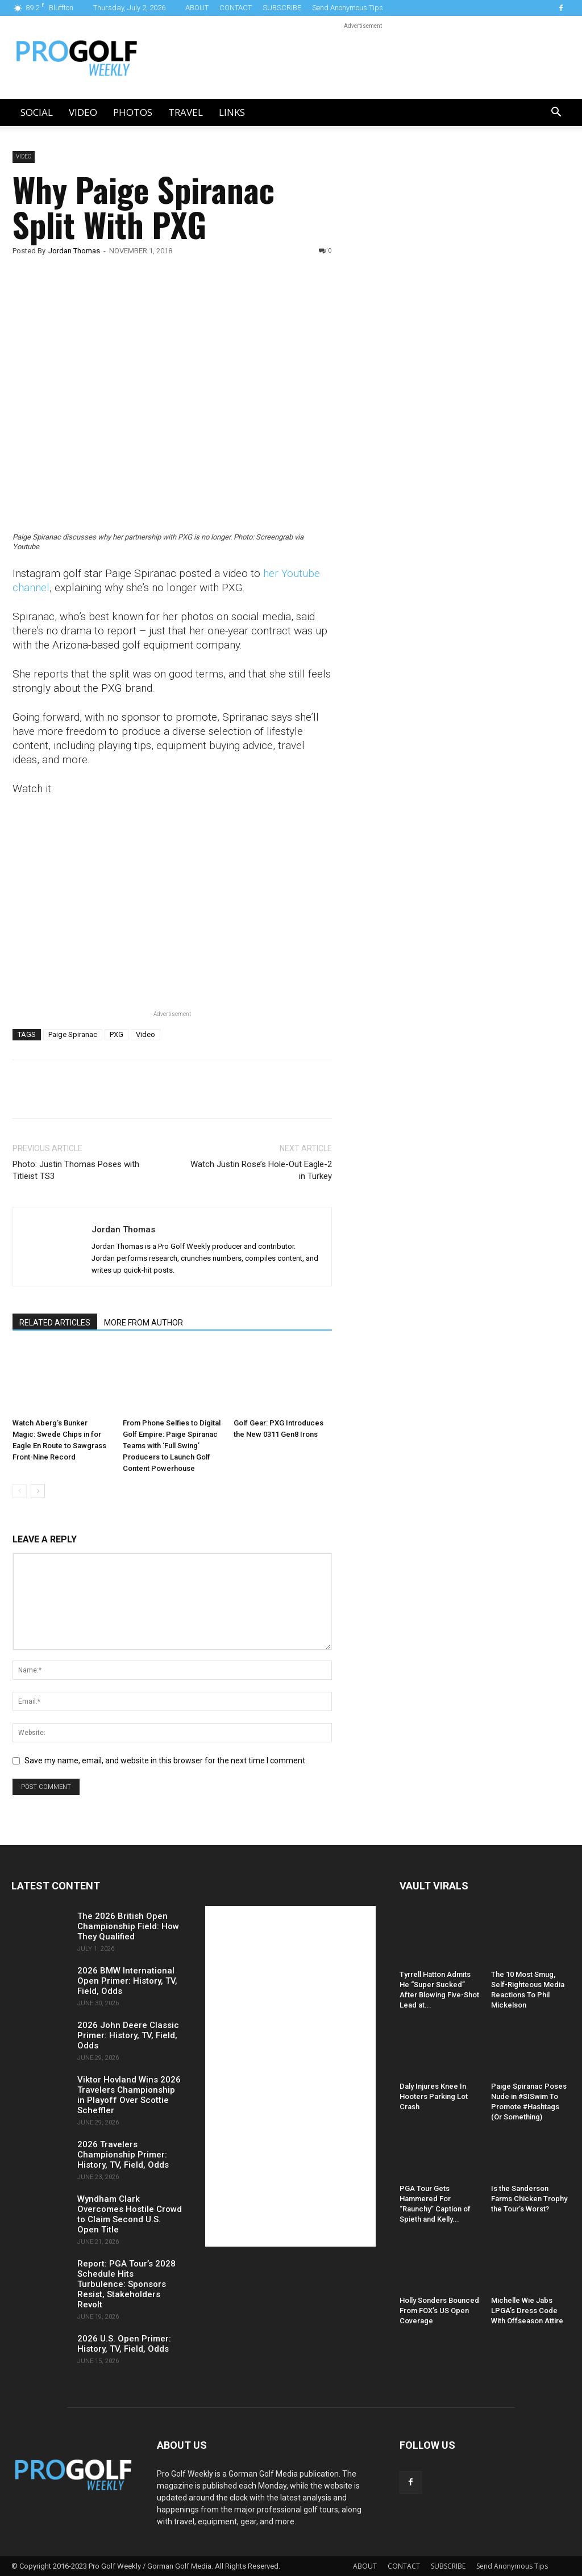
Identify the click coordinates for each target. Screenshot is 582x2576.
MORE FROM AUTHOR (143, 1322)
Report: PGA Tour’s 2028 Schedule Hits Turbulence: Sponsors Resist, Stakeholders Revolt (126, 2284)
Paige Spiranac (72, 1034)
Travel (185, 112)
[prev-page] (20, 1491)
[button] (555, 113)
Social (36, 112)
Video (83, 112)
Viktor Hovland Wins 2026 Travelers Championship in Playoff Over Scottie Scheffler (129, 2095)
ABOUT (197, 7)
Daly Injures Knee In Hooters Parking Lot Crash (434, 2096)
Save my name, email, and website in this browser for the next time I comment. (165, 1760)
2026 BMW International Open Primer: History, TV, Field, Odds (127, 1981)
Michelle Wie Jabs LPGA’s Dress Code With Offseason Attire (527, 2310)
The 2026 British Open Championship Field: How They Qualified (128, 1926)
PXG (116, 1034)
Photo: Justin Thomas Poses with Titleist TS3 (76, 1170)
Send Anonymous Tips (347, 7)
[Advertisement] (440, 345)
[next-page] (38, 1491)
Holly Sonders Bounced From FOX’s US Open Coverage (439, 2310)
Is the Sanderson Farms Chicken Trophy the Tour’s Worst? (529, 2198)
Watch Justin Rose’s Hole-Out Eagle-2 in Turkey (261, 1170)
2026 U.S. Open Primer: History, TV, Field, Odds (124, 2344)
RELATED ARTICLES (54, 1322)
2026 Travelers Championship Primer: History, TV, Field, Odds (123, 2154)
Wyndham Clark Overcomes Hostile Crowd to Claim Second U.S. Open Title (129, 2214)
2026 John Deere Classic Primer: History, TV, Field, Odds (128, 2035)
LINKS (232, 112)
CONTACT (235, 7)
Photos (132, 112)
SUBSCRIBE (282, 7)
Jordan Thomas (74, 250)
